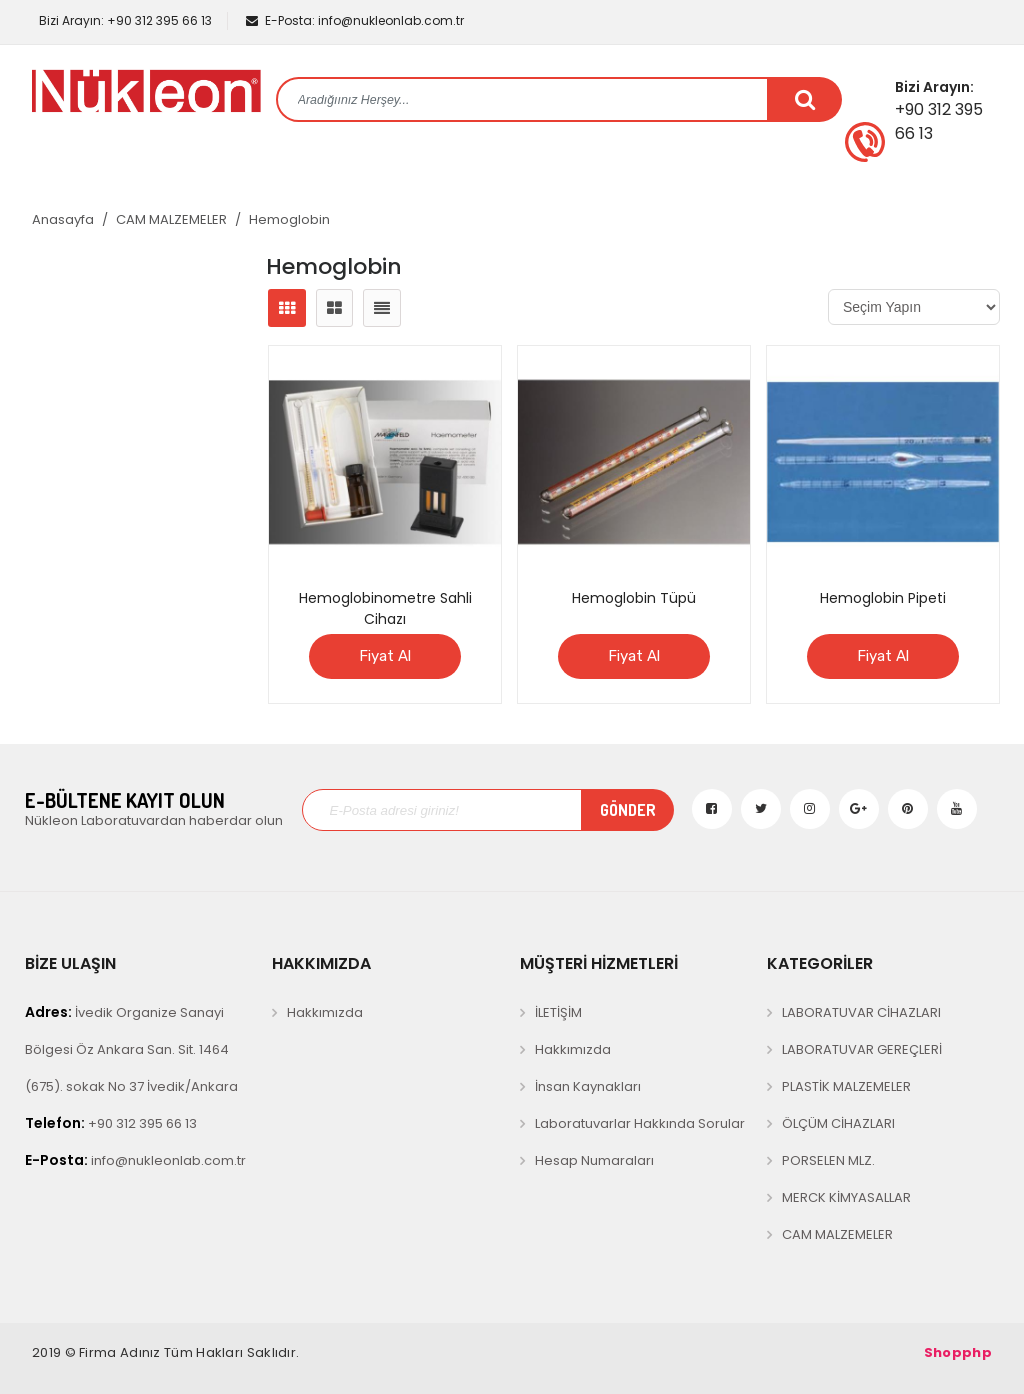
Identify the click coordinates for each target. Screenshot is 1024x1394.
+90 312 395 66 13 (124, 20)
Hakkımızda (325, 1012)
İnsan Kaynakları (588, 1086)
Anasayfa (63, 219)
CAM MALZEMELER (171, 219)
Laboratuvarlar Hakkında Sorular (640, 1123)
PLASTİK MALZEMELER (846, 1086)
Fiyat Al (385, 656)
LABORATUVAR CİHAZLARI (861, 1012)
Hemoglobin (289, 219)
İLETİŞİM (558, 1012)
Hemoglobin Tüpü (634, 598)
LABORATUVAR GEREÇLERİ (862, 1049)
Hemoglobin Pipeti (883, 598)
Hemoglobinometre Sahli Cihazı (385, 608)
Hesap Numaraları (594, 1160)
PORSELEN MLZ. (828, 1160)
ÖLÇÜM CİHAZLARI (838, 1123)
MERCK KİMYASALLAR (846, 1197)
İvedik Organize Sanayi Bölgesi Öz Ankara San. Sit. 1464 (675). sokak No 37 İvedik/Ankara (131, 1049)
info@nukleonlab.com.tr (355, 20)
